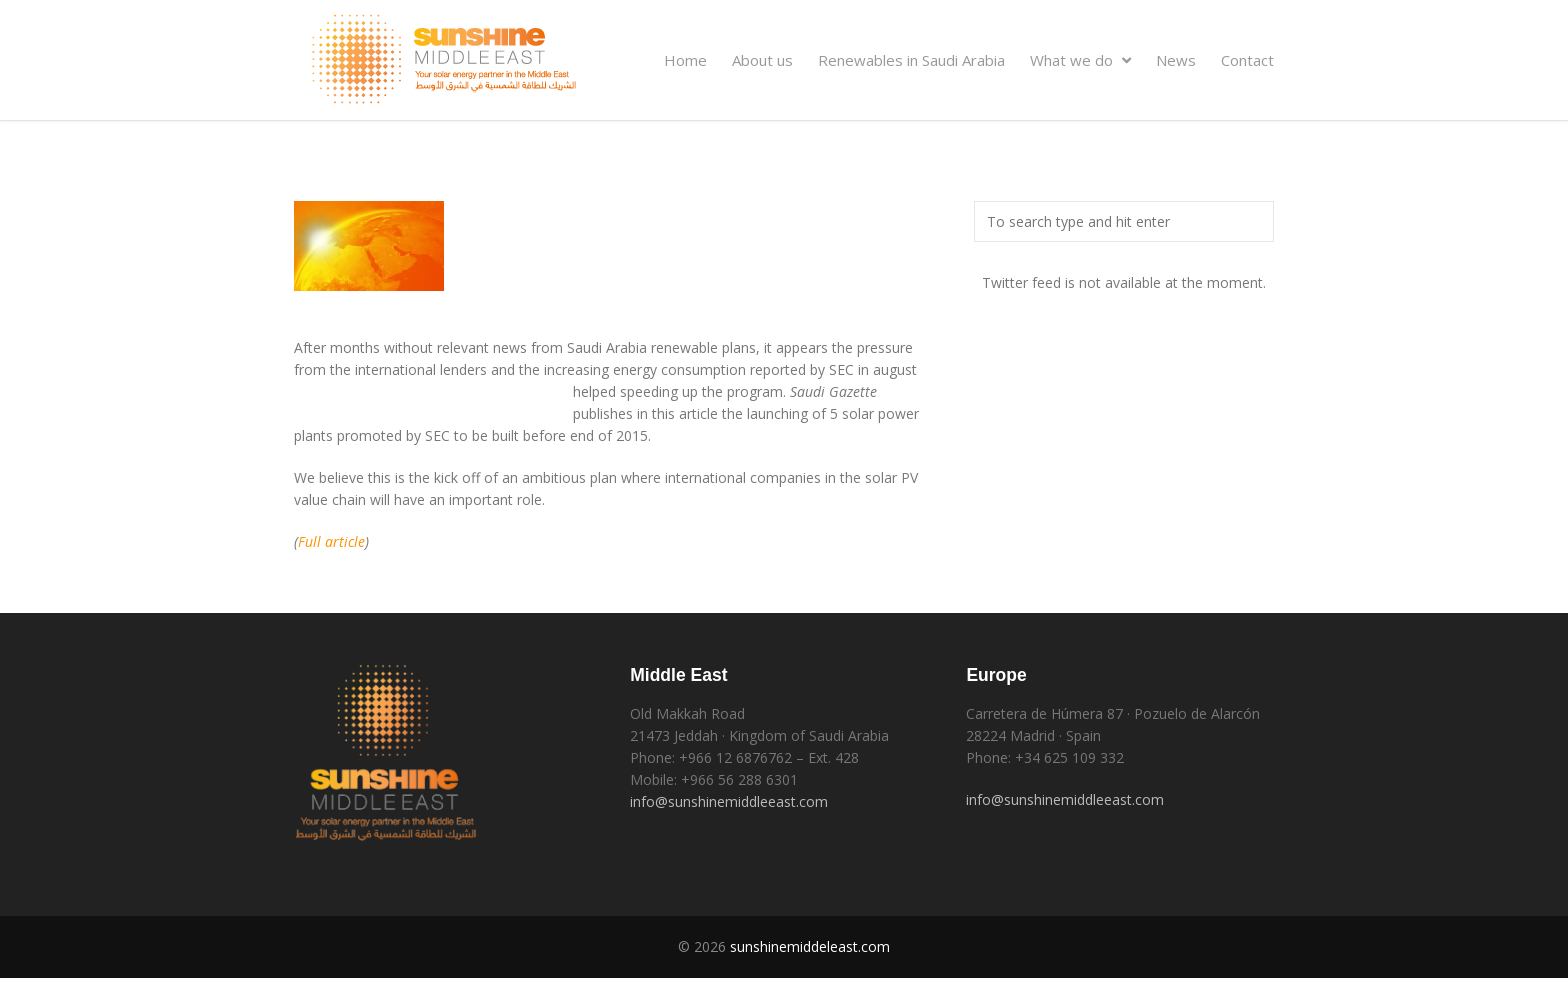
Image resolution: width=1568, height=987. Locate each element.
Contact (1247, 60)
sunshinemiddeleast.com (810, 946)
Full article (331, 541)
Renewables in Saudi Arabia (911, 60)
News (1176, 60)
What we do (1080, 60)
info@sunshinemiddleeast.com (729, 801)
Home (685, 60)
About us (762, 60)
